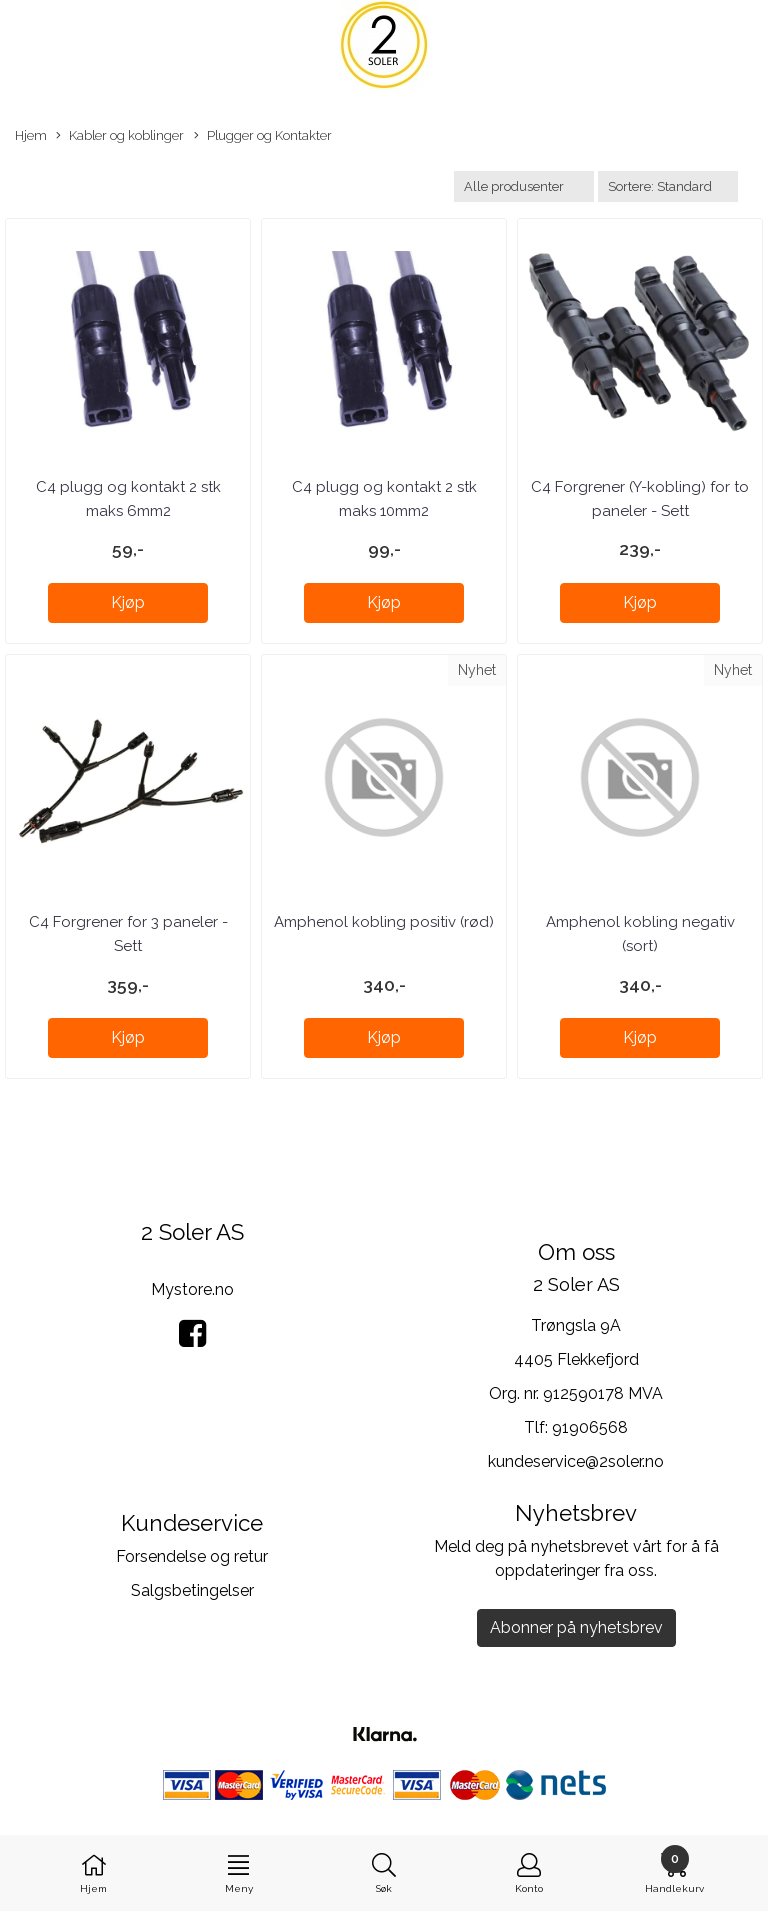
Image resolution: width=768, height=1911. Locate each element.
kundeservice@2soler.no (576, 1461)
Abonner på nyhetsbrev (576, 1627)
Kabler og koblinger (120, 136)
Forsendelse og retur (192, 1556)
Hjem (31, 135)
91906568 (590, 1427)
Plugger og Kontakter (263, 136)
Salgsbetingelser (192, 1590)
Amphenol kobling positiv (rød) (384, 922)
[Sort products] (668, 186)
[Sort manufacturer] (524, 186)
